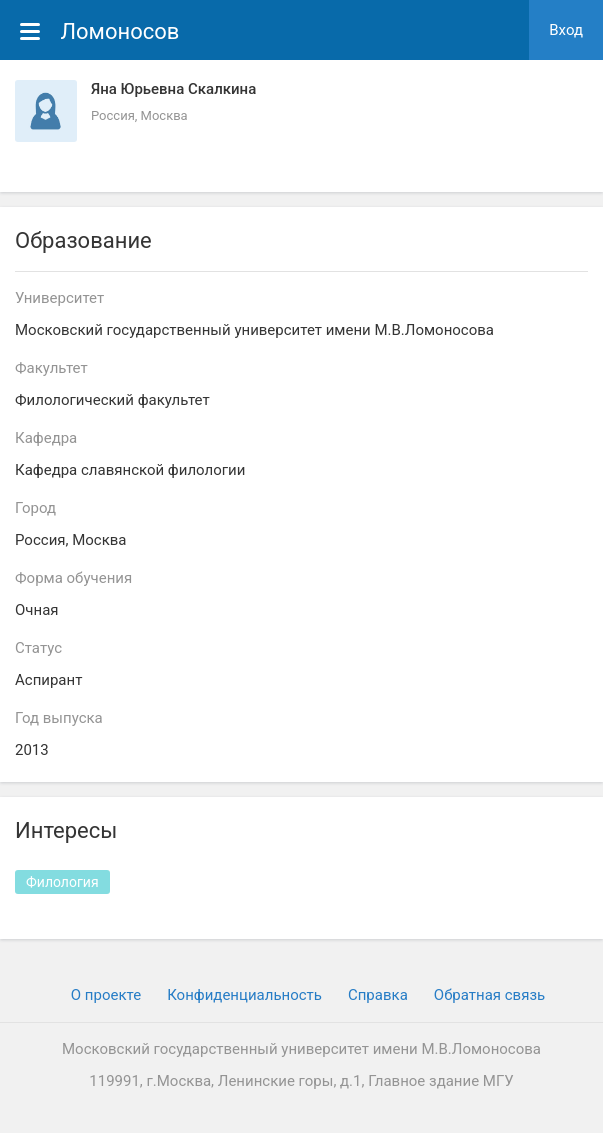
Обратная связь (489, 995)
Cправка (378, 995)
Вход (566, 30)
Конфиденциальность (244, 995)
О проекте (106, 995)
